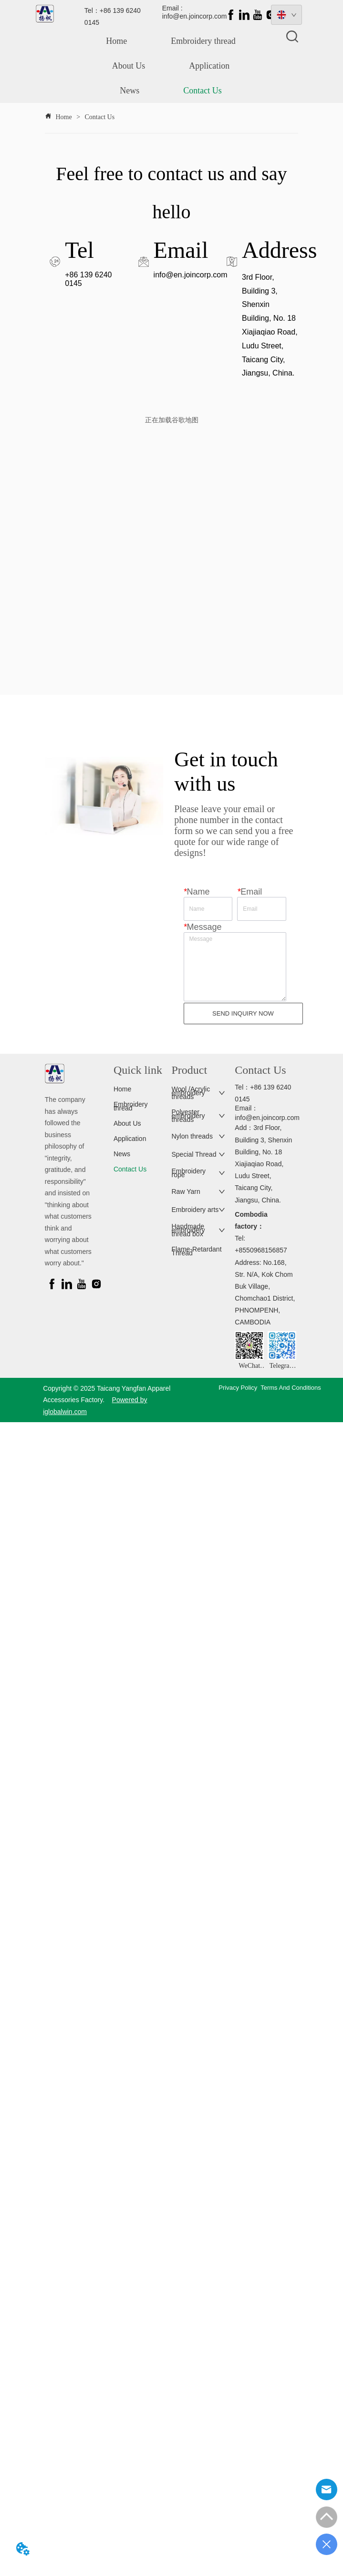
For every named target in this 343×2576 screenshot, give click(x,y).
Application (209, 66)
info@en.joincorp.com (191, 275)
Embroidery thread (203, 41)
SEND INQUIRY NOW (243, 1013)
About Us (129, 66)
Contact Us (202, 90)
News (129, 90)
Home (116, 41)
